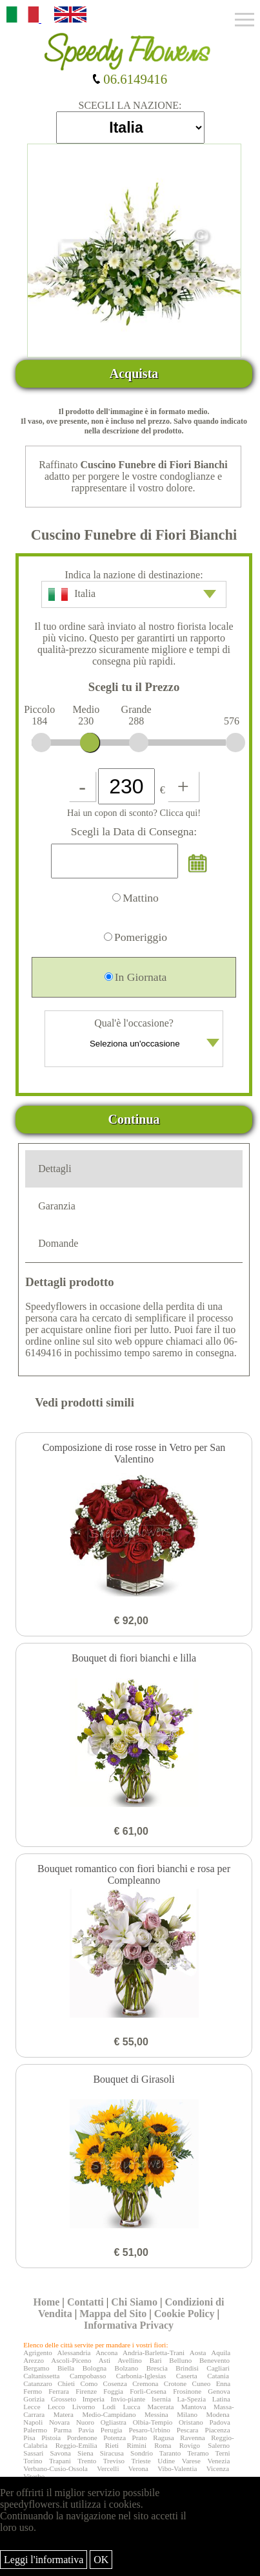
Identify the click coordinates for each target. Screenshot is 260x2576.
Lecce (31, 2406)
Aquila (220, 2352)
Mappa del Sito (112, 2313)
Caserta (186, 2376)
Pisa (29, 2437)
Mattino (135, 897)
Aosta (198, 2352)
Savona (60, 2453)
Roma (162, 2445)
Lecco (56, 2406)
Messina (156, 2414)
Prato (139, 2437)
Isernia (161, 2399)
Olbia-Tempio (153, 2422)
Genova (219, 2391)
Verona (138, 2468)
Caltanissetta (41, 2376)
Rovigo (189, 2445)
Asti (104, 2360)
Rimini (136, 2445)
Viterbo (34, 2476)
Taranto (170, 2453)
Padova (219, 2422)
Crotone (175, 2383)
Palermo (35, 2430)
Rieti (112, 2445)
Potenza (114, 2437)
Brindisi (186, 2368)
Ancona (106, 2352)
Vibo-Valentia (177, 2468)
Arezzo (33, 2360)
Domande (58, 1243)
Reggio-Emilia (76, 2445)
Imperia (94, 2399)
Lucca (131, 2406)
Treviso (114, 2461)
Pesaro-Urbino (149, 2430)
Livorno (83, 2406)
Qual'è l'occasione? (135, 1037)
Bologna (94, 2368)
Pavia (86, 2430)
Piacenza (217, 2430)
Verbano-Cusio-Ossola (55, 2468)
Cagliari (217, 2368)
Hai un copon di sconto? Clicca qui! (134, 813)
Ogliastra (113, 2422)
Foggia (113, 2391)
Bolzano (127, 2368)
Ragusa (163, 2437)
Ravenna (192, 2437)
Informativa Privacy (129, 2325)
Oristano (191, 2422)
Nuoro (85, 2422)
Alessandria (74, 2352)
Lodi (108, 2406)
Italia (132, 594)
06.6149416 (130, 78)
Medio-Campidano (108, 2414)
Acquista (134, 373)
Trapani (60, 2461)
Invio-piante (127, 2399)
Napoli (33, 2422)
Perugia (112, 2430)
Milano (187, 2414)
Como (88, 2383)
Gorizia (34, 2399)
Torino (32, 2461)
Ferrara (58, 2391)
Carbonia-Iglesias (141, 2376)
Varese (191, 2461)
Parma (63, 2430)
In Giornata (136, 977)
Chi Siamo (134, 2302)
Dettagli (55, 1168)
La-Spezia (191, 2399)
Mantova (193, 2406)
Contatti (85, 2302)
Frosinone (187, 2391)
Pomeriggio (135, 937)
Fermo (32, 2391)
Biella (65, 2368)
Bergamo (36, 2368)
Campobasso (88, 2376)
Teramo (197, 2453)
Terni (222, 2453)
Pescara (188, 2430)
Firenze (86, 2391)
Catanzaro (37, 2383)
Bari (156, 2360)
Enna (223, 2383)
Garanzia (56, 1205)
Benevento (214, 2360)
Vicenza (217, 2468)
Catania (218, 2376)
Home (46, 2302)
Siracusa (112, 2453)
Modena (217, 2414)
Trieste (140, 2461)
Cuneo (201, 2383)
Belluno (180, 2360)
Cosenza (115, 2383)
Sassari (33, 2453)
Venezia (219, 2461)
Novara (59, 2422)
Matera (64, 2414)
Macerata (161, 2406)
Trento (86, 2461)
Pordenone (82, 2437)
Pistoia (51, 2437)
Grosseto (63, 2399)
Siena (85, 2453)
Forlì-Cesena (148, 2391)
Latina (221, 2399)
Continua (134, 1119)
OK (101, 2559)
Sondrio (141, 2453)
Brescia (157, 2368)
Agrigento (37, 2352)
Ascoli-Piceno (71, 2360)
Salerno (219, 2445)
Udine (166, 2461)
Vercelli (108, 2468)
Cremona (145, 2383)
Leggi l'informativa (43, 2559)
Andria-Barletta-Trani (154, 2352)
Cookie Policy (184, 2313)
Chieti (66, 2383)
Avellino (129, 2360)
